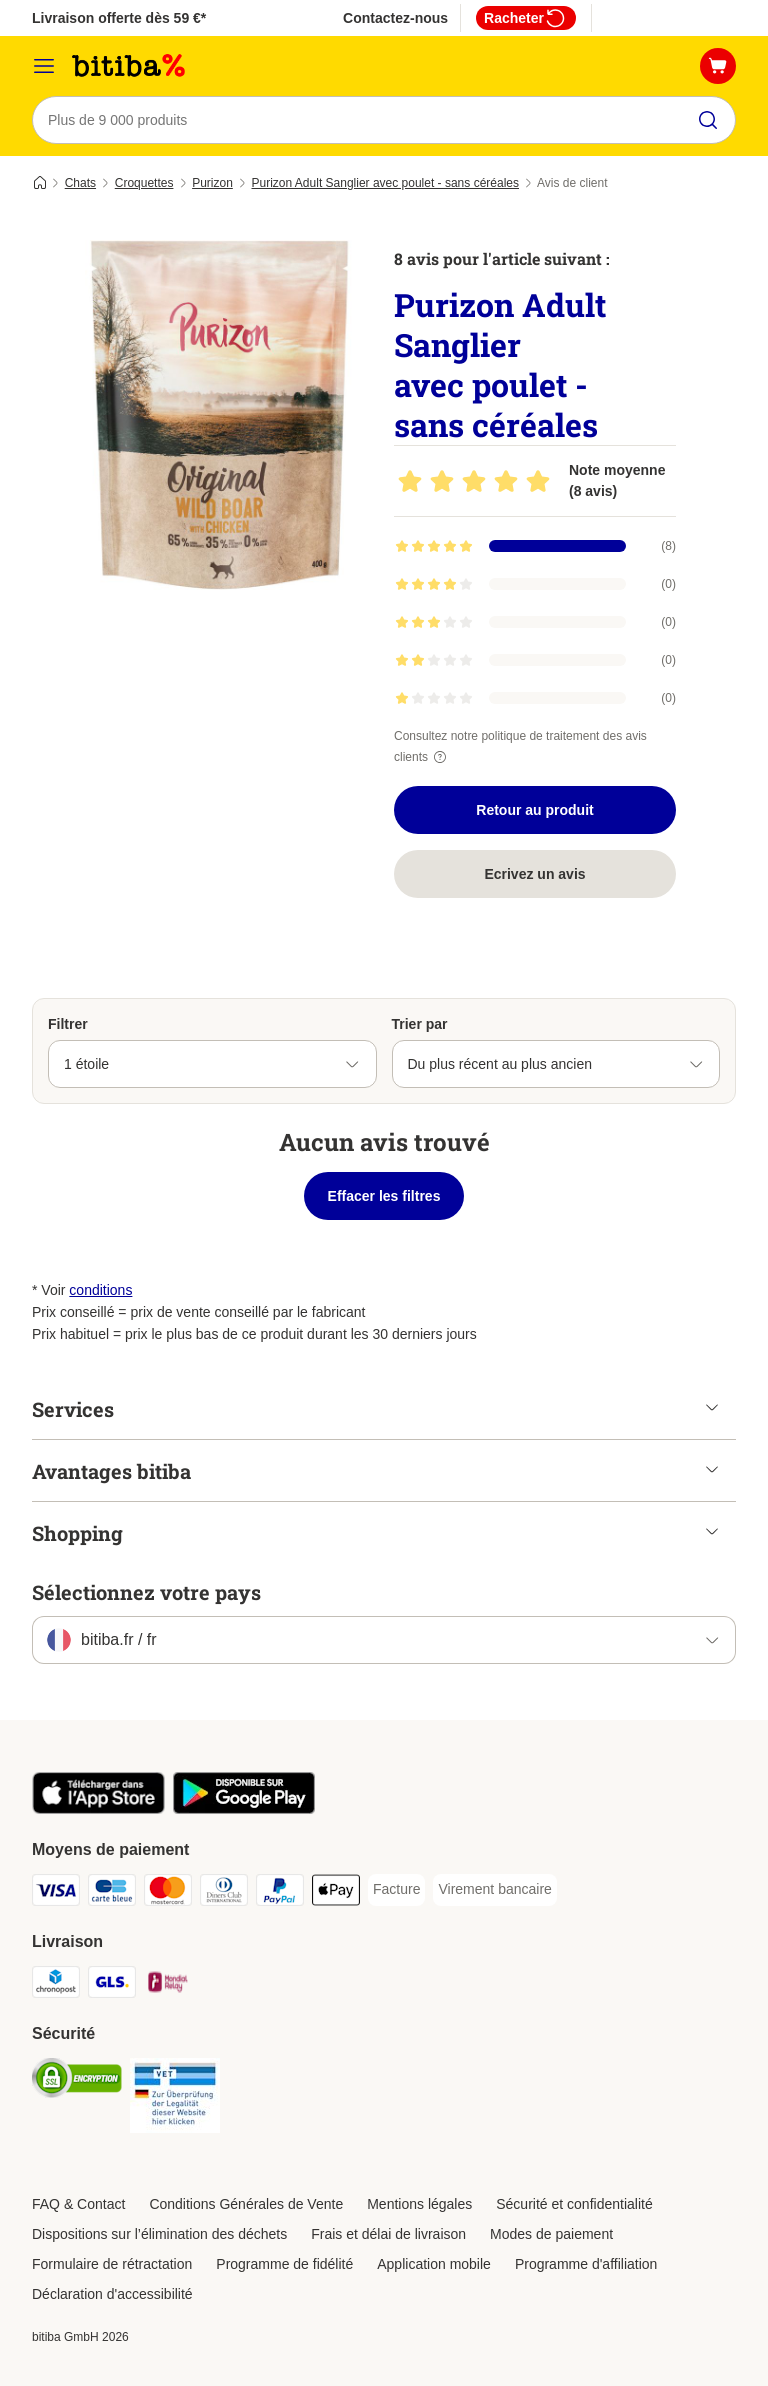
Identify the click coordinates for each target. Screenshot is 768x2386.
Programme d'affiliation (586, 2264)
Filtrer (68, 1024)
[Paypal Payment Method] (280, 1893)
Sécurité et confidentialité (574, 2204)
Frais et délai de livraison (388, 2234)
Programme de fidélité (284, 2264)
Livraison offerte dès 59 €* (119, 18)
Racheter (526, 18)
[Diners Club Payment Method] (224, 1893)
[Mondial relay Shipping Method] (168, 1985)
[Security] (77, 2081)
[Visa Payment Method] (56, 1893)
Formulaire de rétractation (112, 2264)
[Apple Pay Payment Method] (336, 1893)
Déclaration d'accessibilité (112, 2294)
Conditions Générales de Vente (246, 2204)
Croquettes (144, 183)
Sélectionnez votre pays (146, 1592)
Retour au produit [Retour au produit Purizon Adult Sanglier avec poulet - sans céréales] (534, 810)
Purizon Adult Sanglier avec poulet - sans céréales (386, 183)
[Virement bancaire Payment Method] (494, 1890)
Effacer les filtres (384, 1196)
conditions (100, 1290)
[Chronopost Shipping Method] (56, 1985)
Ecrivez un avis (534, 874)
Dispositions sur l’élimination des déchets (159, 2234)
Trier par (420, 1024)
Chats (80, 183)
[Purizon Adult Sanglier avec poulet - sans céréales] (222, 415)
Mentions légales (419, 2204)
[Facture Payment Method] (396, 1890)
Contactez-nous (395, 18)
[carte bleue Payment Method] (112, 1893)
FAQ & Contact (78, 2204)
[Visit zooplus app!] (98, 1809)
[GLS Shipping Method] (112, 1985)
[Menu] (44, 66)
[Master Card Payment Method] (168, 1893)
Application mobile (434, 2264)
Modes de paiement (551, 2234)
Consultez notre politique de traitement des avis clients (520, 747)
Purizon (212, 183)
